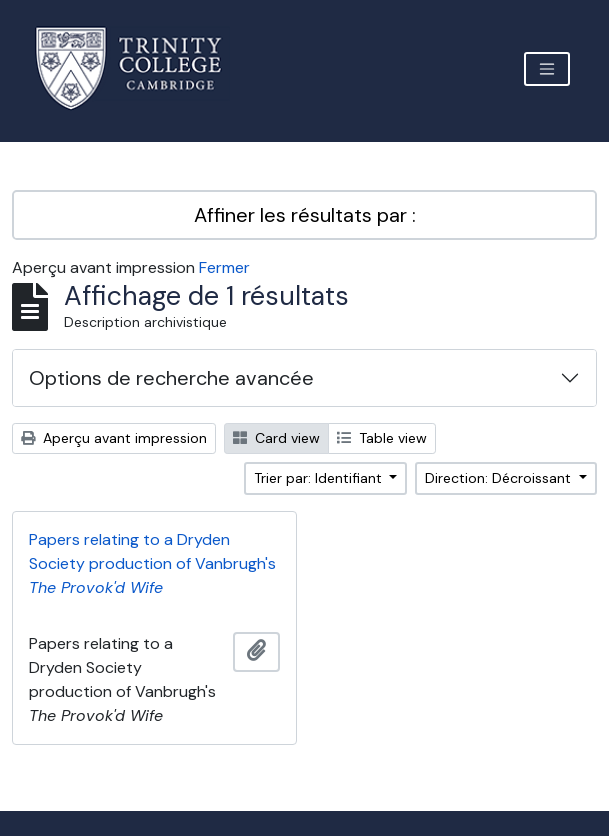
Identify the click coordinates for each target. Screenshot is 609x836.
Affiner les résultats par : (305, 215)
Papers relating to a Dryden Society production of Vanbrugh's (152, 563)
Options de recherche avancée (171, 378)
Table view (382, 438)
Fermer (224, 267)
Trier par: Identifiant (320, 478)
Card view (276, 438)
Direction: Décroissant (500, 478)
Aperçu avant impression (114, 438)
